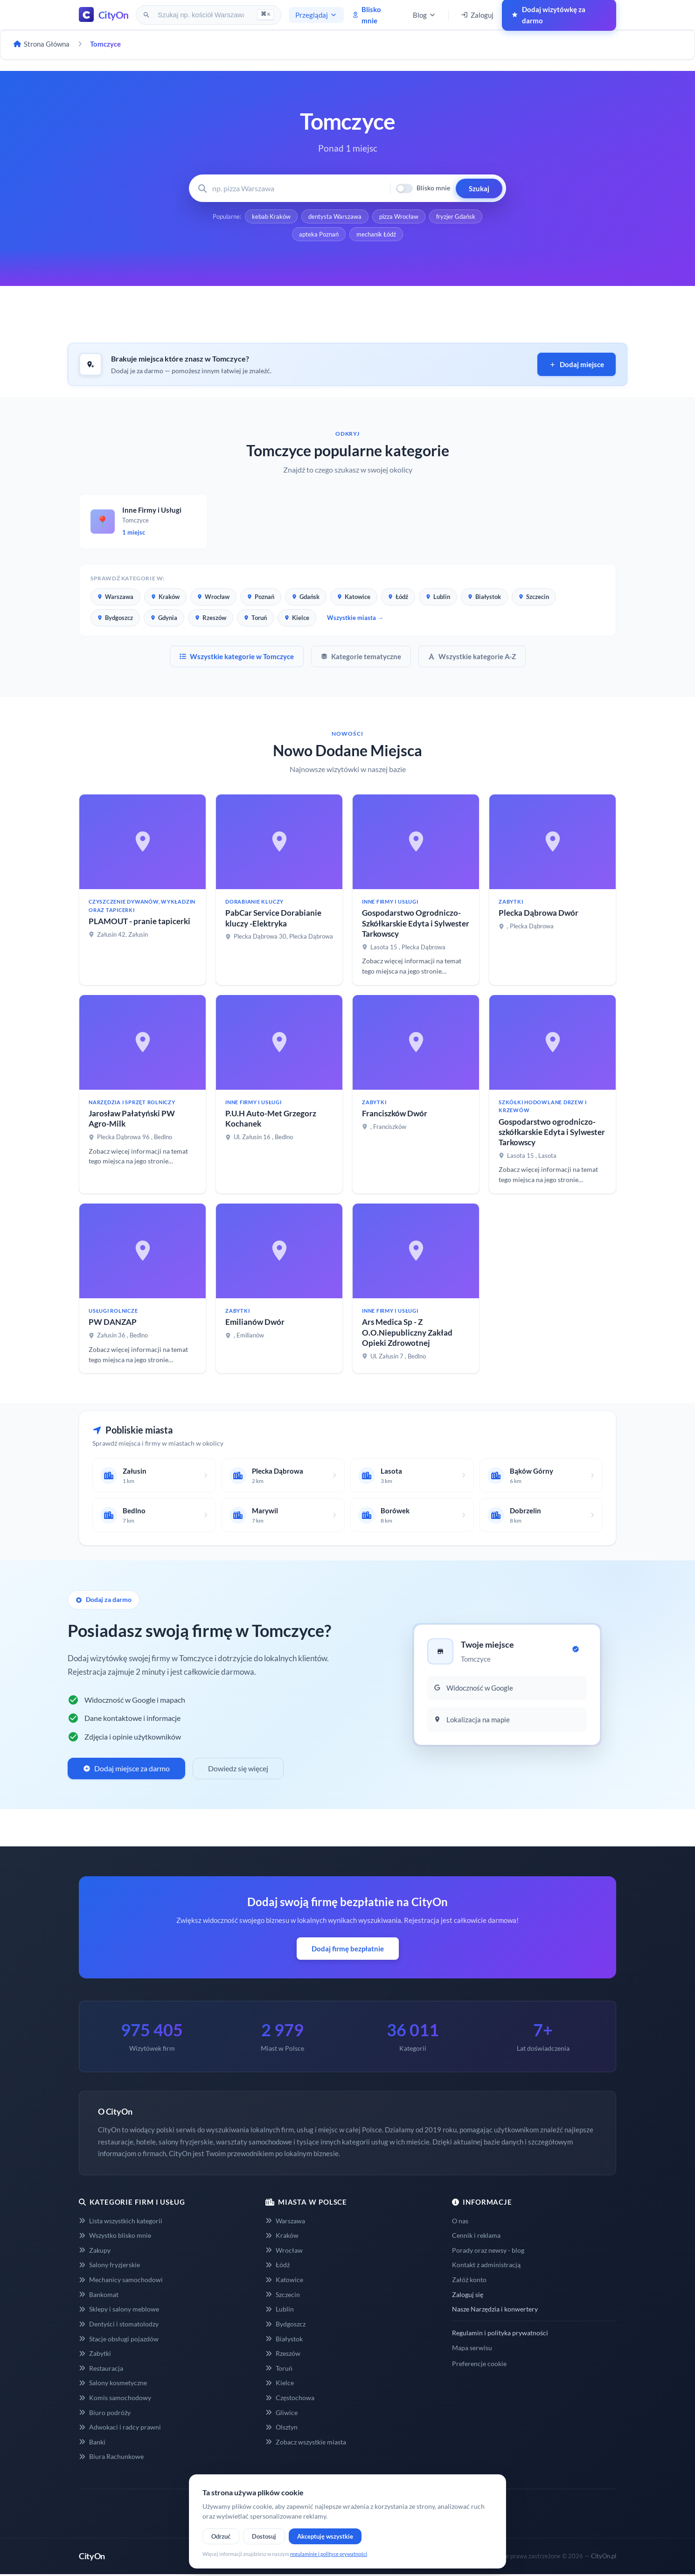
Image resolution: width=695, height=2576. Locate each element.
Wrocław (213, 596)
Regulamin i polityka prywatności (500, 2333)
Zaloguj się (467, 2294)
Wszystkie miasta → (355, 617)
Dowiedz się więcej (238, 1768)
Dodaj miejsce (576, 364)
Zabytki (95, 2353)
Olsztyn (281, 2427)
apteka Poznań (319, 234)
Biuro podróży (105, 2412)
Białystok (484, 596)
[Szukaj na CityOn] (202, 15)
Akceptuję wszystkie (325, 2536)
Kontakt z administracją (486, 2265)
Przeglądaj (316, 15)
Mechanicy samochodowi (121, 2280)
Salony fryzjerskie (109, 2265)
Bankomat (98, 2294)
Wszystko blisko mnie (115, 2235)
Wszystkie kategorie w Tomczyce (237, 656)
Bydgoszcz (115, 617)
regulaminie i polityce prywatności (328, 2554)
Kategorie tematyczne (361, 656)
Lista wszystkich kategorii (120, 2221)
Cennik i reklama (476, 2235)
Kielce (297, 617)
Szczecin (534, 596)
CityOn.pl (603, 2556)
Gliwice (281, 2412)
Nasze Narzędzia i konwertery (495, 2309)
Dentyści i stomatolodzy (119, 2324)
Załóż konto (469, 2280)
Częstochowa (289, 2398)
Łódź (398, 596)
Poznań (260, 596)
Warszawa (115, 596)
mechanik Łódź (376, 234)
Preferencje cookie (479, 2363)
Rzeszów (210, 617)
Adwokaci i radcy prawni (120, 2427)
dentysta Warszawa (334, 216)
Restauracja (101, 2368)
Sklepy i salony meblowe (119, 2309)
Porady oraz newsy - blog (488, 2250)
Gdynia (164, 617)
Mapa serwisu (472, 2348)
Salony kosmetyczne (113, 2383)
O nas (460, 2221)
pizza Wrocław (398, 216)
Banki (92, 2442)
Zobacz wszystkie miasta (305, 2442)
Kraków (165, 596)
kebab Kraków (271, 216)
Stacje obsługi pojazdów (119, 2339)
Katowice (353, 596)
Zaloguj (477, 15)
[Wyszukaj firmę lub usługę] (298, 188)
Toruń (255, 617)
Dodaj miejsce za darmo (126, 1768)
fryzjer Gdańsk (455, 216)
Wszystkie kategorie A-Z (472, 656)
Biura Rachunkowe (111, 2456)
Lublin (438, 596)
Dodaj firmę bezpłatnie (348, 1948)
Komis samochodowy (115, 2398)
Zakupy (95, 2250)
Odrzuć (220, 2536)
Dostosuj (264, 2536)
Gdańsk (306, 596)
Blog (424, 15)
